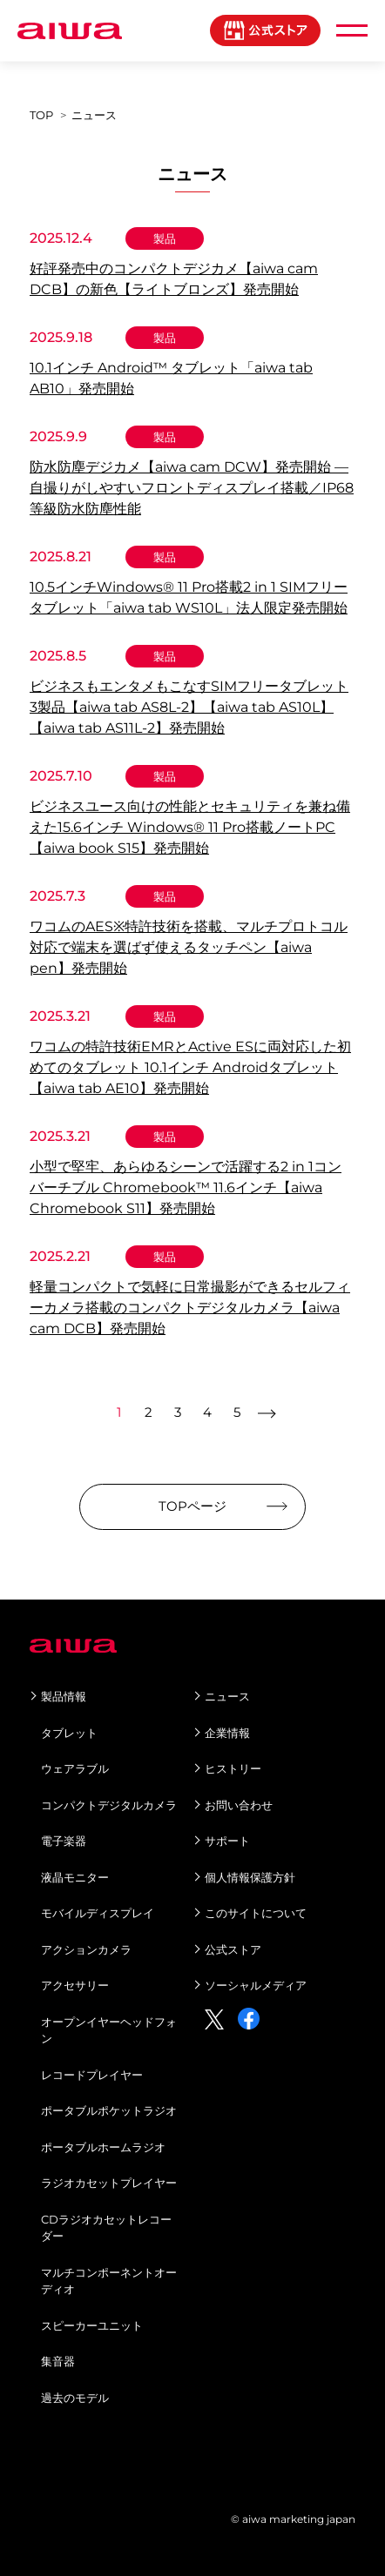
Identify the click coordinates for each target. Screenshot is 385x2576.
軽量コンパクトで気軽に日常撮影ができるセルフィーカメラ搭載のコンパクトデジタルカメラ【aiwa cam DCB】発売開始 (190, 1307)
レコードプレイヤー (92, 2075)
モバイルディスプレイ (97, 1913)
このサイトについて (256, 1913)
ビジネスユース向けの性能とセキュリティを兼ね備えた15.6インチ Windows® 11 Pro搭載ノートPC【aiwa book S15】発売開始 (190, 827)
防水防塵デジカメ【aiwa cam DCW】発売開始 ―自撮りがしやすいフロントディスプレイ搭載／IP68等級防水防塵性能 (192, 488)
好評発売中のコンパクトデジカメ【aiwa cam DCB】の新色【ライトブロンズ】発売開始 (174, 279)
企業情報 (227, 1733)
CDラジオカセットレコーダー (106, 2228)
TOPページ (192, 1506)
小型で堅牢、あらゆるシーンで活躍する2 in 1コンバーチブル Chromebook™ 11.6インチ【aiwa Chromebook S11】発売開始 (185, 1187)
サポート (227, 1841)
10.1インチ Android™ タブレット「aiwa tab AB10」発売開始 (171, 378)
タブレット (69, 1733)
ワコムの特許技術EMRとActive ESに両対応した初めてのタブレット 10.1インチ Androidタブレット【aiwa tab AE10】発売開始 (190, 1067)
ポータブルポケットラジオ (109, 2110)
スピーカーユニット (92, 2325)
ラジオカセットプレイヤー (109, 2183)
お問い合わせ (239, 1805)
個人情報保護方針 (250, 1877)
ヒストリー (233, 1768)
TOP (41, 115)
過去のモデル (75, 2398)
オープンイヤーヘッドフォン (109, 2030)
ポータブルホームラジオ (103, 2147)
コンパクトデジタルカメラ (109, 1805)
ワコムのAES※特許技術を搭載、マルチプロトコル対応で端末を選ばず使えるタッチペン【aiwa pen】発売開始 (189, 947)
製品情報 (63, 1696)
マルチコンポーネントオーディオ (109, 2281)
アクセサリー (75, 1985)
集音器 (58, 2361)
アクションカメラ (86, 1949)
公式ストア (233, 1949)
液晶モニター (75, 1877)
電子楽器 (63, 1841)
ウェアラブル (75, 1768)
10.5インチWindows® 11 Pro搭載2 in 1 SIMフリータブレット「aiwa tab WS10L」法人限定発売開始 (189, 597)
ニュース (227, 1696)
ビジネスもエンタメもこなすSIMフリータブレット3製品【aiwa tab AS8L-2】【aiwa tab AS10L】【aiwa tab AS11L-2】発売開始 (189, 707)
